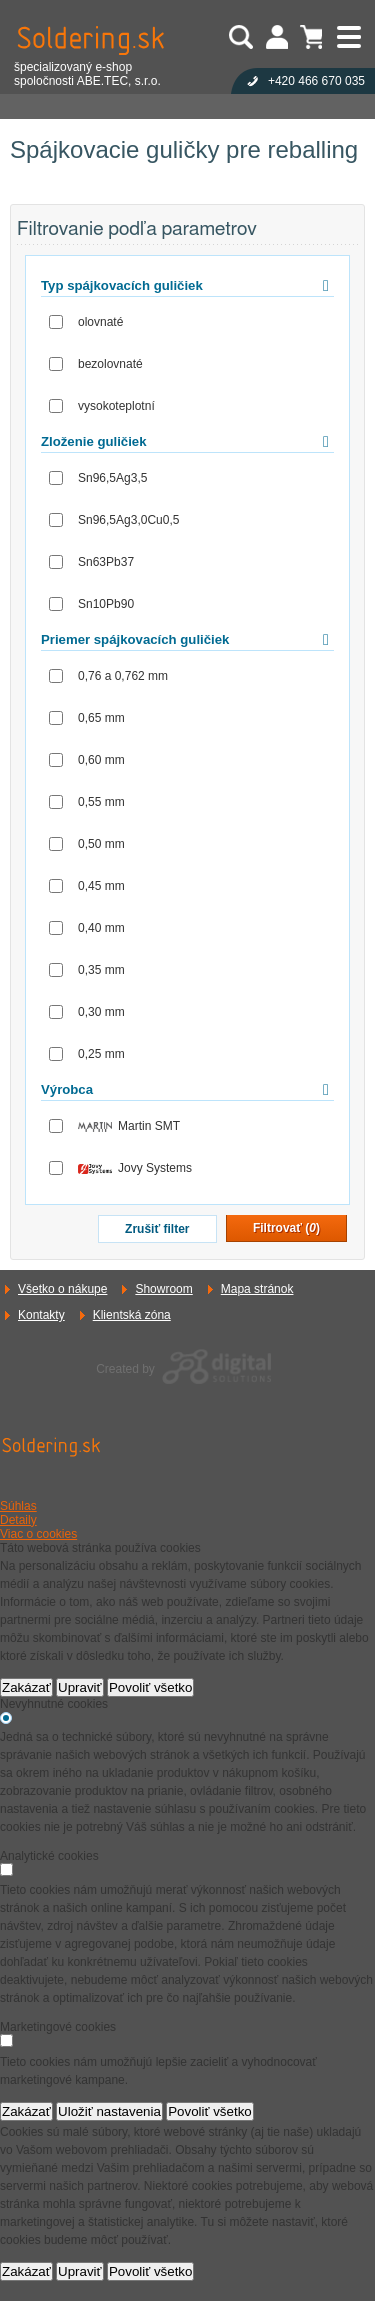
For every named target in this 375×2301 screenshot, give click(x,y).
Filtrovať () (286, 1228)
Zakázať (26, 1687)
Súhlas (18, 1506)
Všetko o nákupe (62, 1289)
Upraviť (80, 1687)
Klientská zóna (132, 1315)
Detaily (18, 1520)
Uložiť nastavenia (109, 2111)
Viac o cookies (38, 1534)
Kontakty (41, 1315)
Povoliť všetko (151, 1687)
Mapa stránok (257, 1289)
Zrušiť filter (157, 1229)
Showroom (163, 1289)
